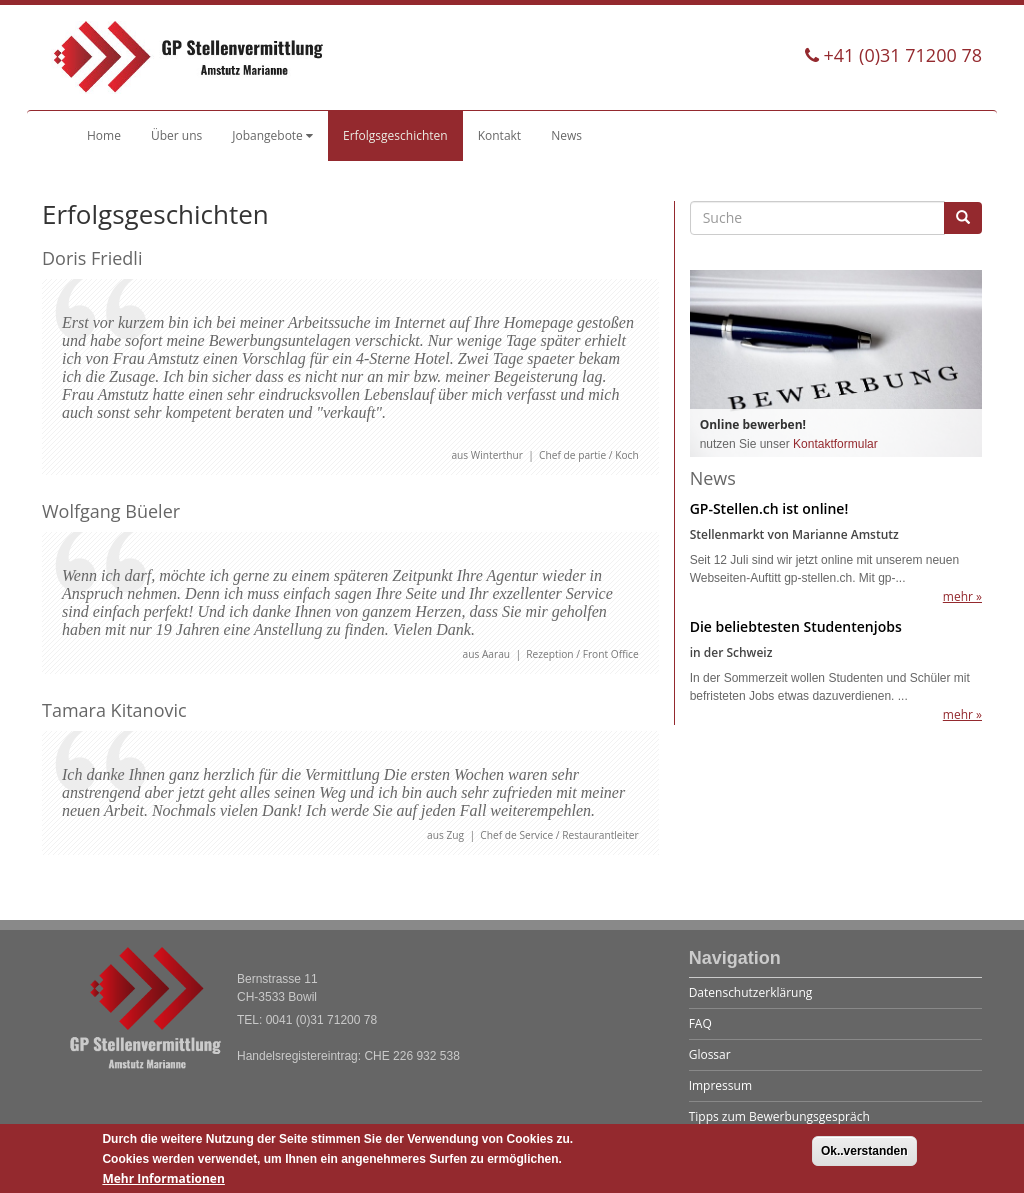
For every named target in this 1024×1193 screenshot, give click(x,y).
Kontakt (499, 135)
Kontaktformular (835, 444)
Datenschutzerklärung (751, 992)
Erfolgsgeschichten (395, 135)
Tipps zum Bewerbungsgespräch (779, 1116)
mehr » (962, 596)
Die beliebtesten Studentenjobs (796, 626)
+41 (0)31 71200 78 (893, 55)
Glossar (710, 1054)
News (566, 135)
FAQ (700, 1023)
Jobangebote (272, 135)
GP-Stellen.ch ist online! (769, 508)
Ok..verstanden (864, 1157)
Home (104, 135)
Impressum (720, 1085)
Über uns (176, 135)
